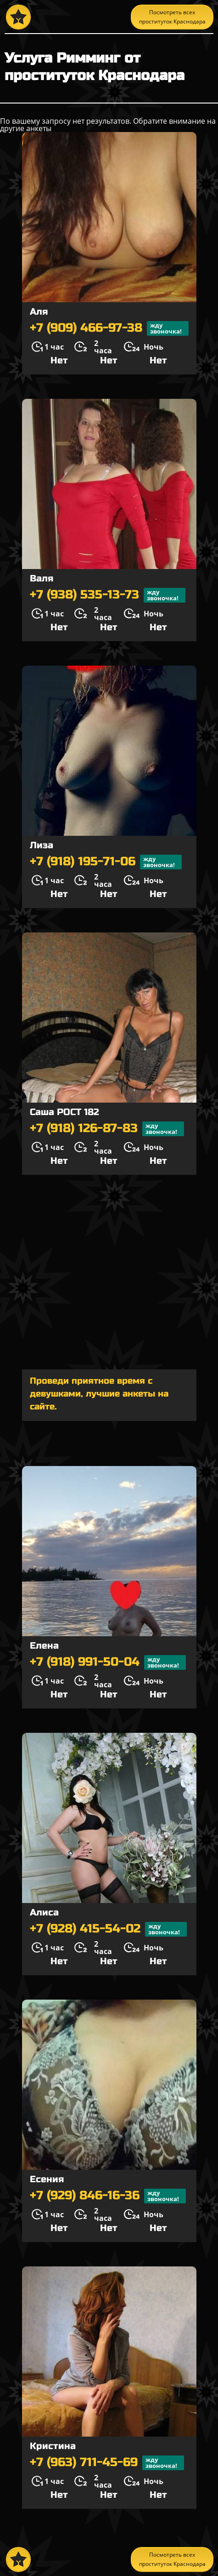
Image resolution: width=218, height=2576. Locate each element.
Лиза (41, 845)
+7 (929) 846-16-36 (108, 2196)
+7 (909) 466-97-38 (109, 328)
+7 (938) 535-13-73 (107, 595)
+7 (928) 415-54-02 (108, 1929)
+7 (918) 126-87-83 (107, 1128)
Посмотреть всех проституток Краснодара (172, 16)
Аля (39, 311)
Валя (41, 578)
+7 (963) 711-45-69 (107, 2462)
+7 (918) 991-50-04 (108, 1662)
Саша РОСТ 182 (64, 1112)
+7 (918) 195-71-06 (106, 862)
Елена (44, 1645)
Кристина (53, 2446)
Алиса (44, 1912)
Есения (47, 2179)
